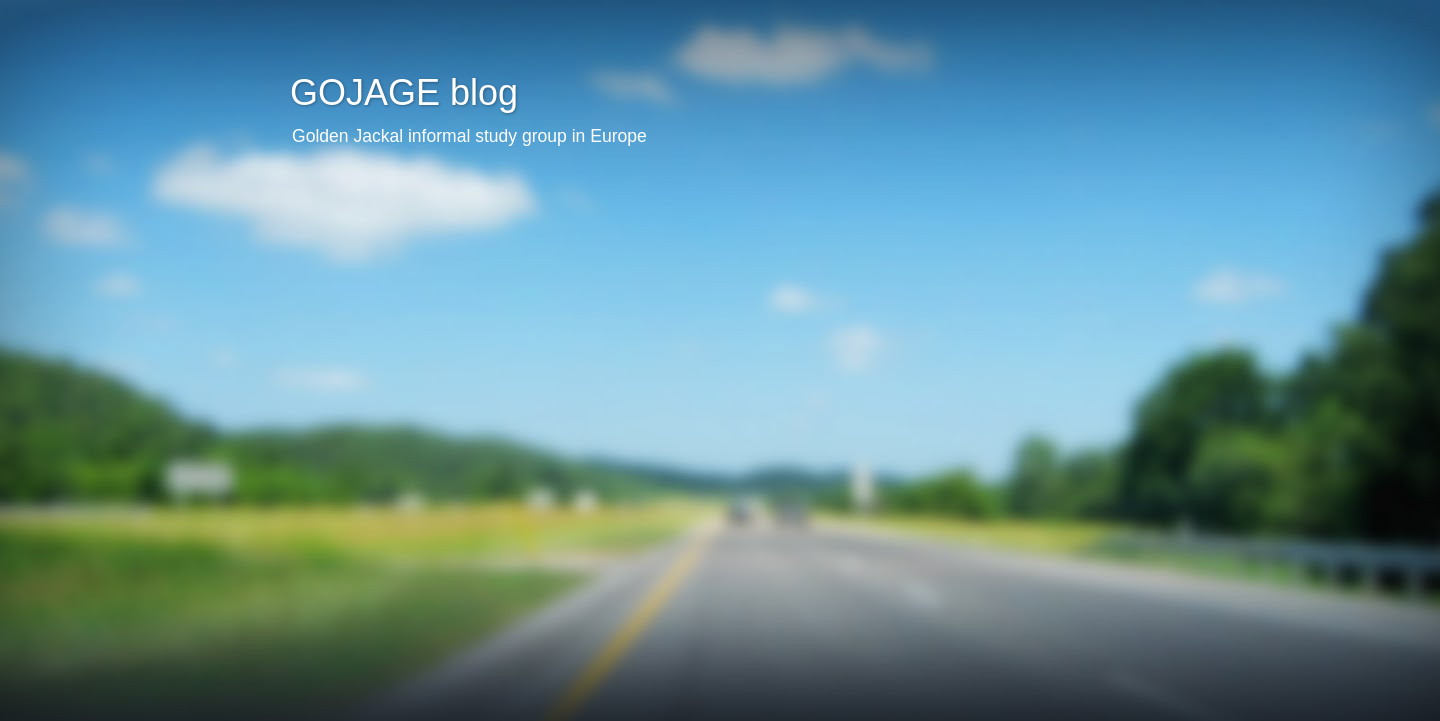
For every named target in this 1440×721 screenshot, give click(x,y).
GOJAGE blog (404, 92)
